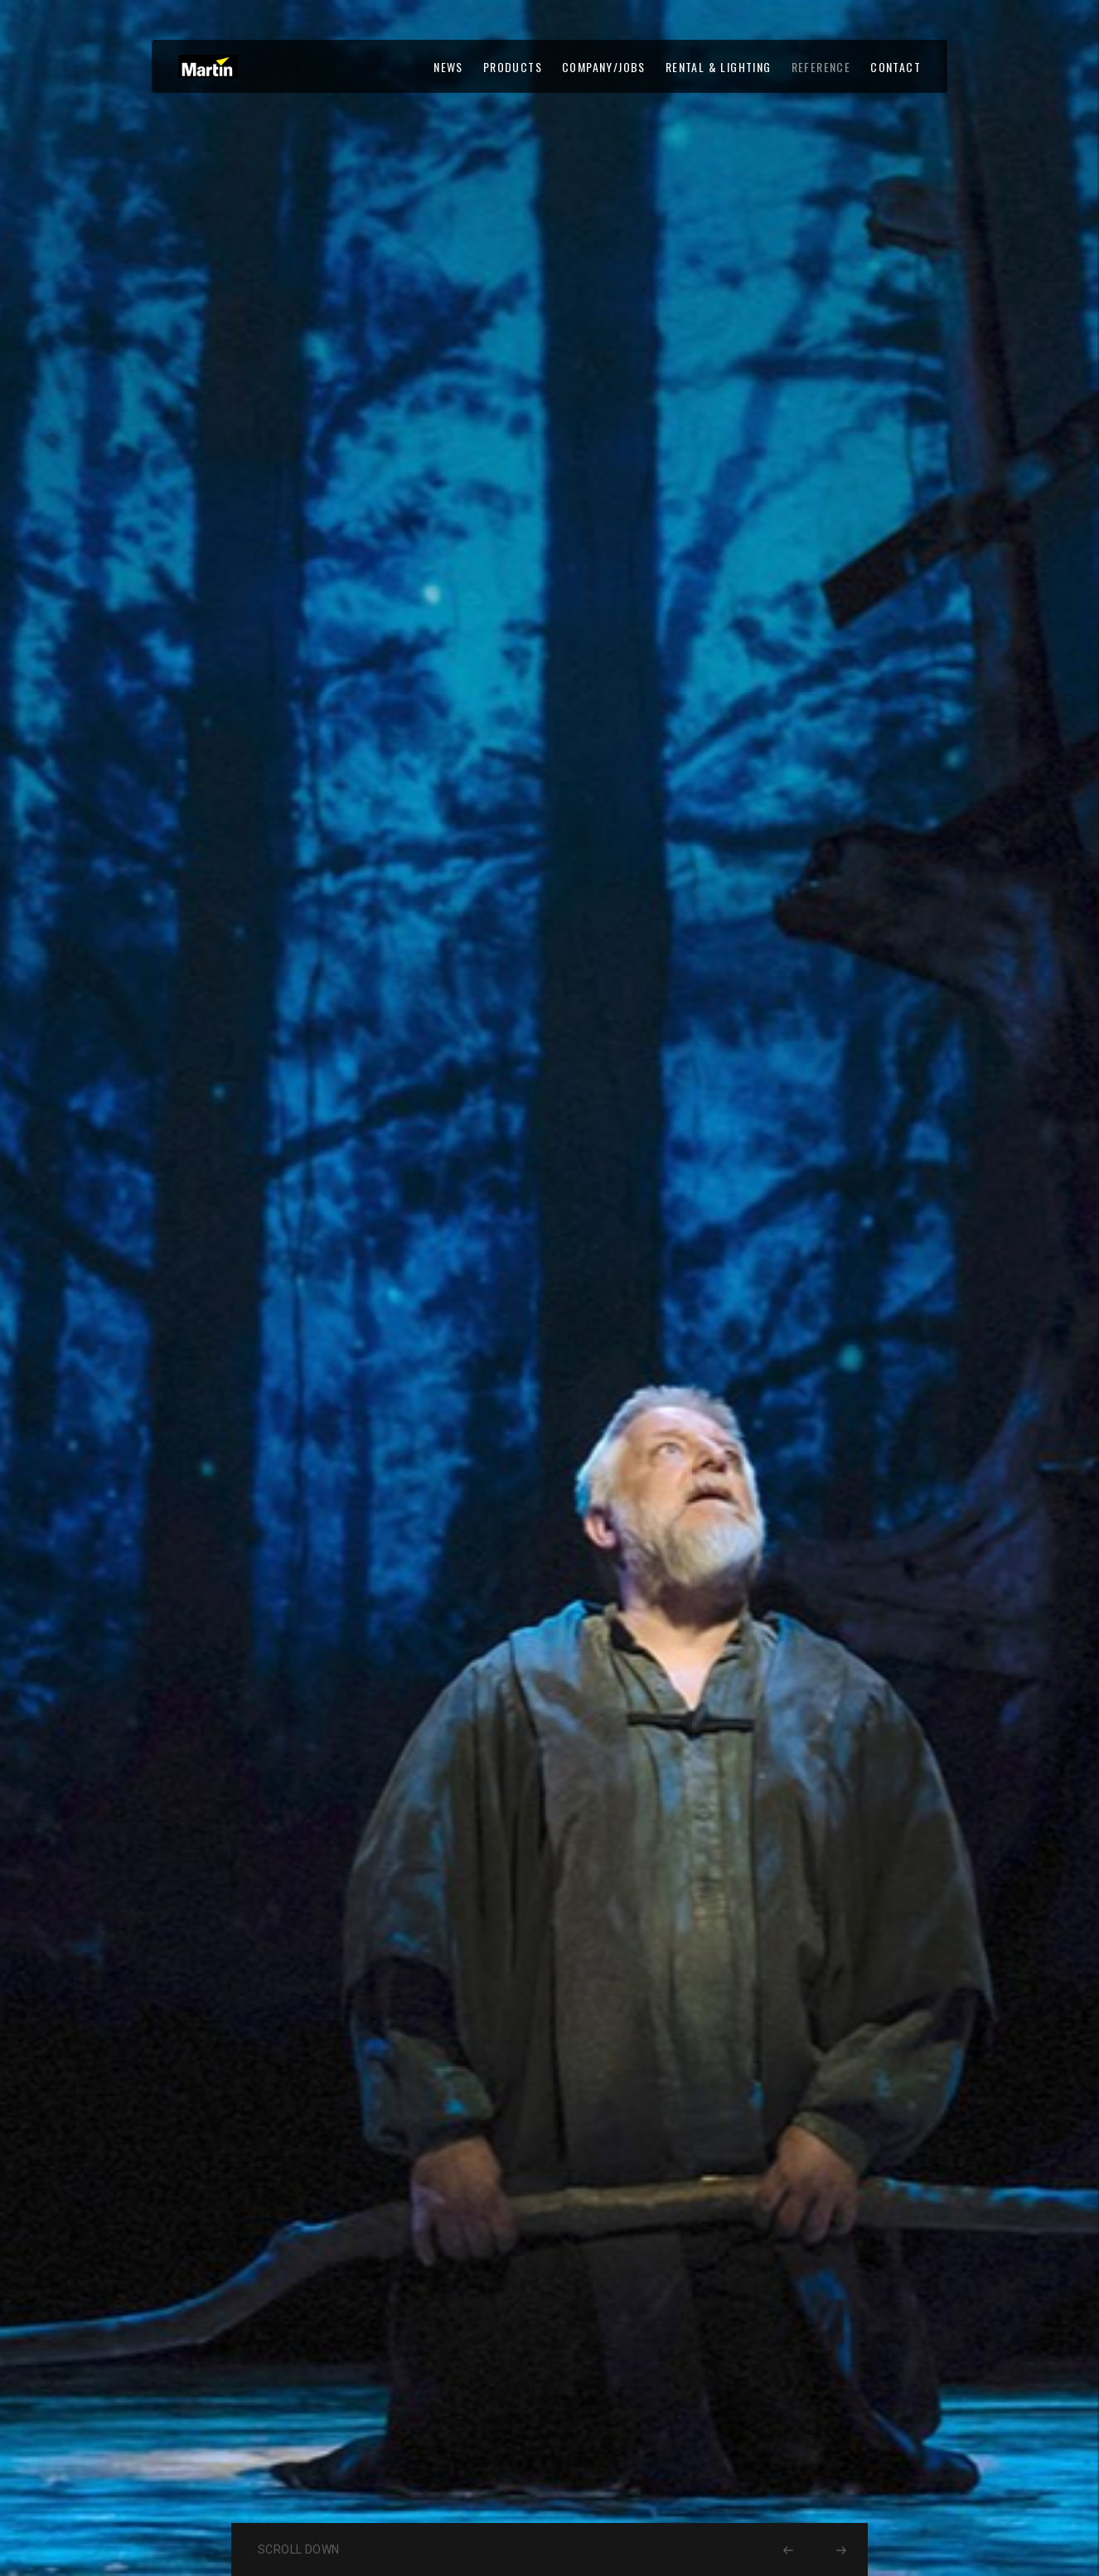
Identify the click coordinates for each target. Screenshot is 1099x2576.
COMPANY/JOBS (604, 66)
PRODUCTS (512, 66)
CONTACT (895, 66)
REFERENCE (821, 66)
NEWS (448, 66)
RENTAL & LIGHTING (719, 66)
